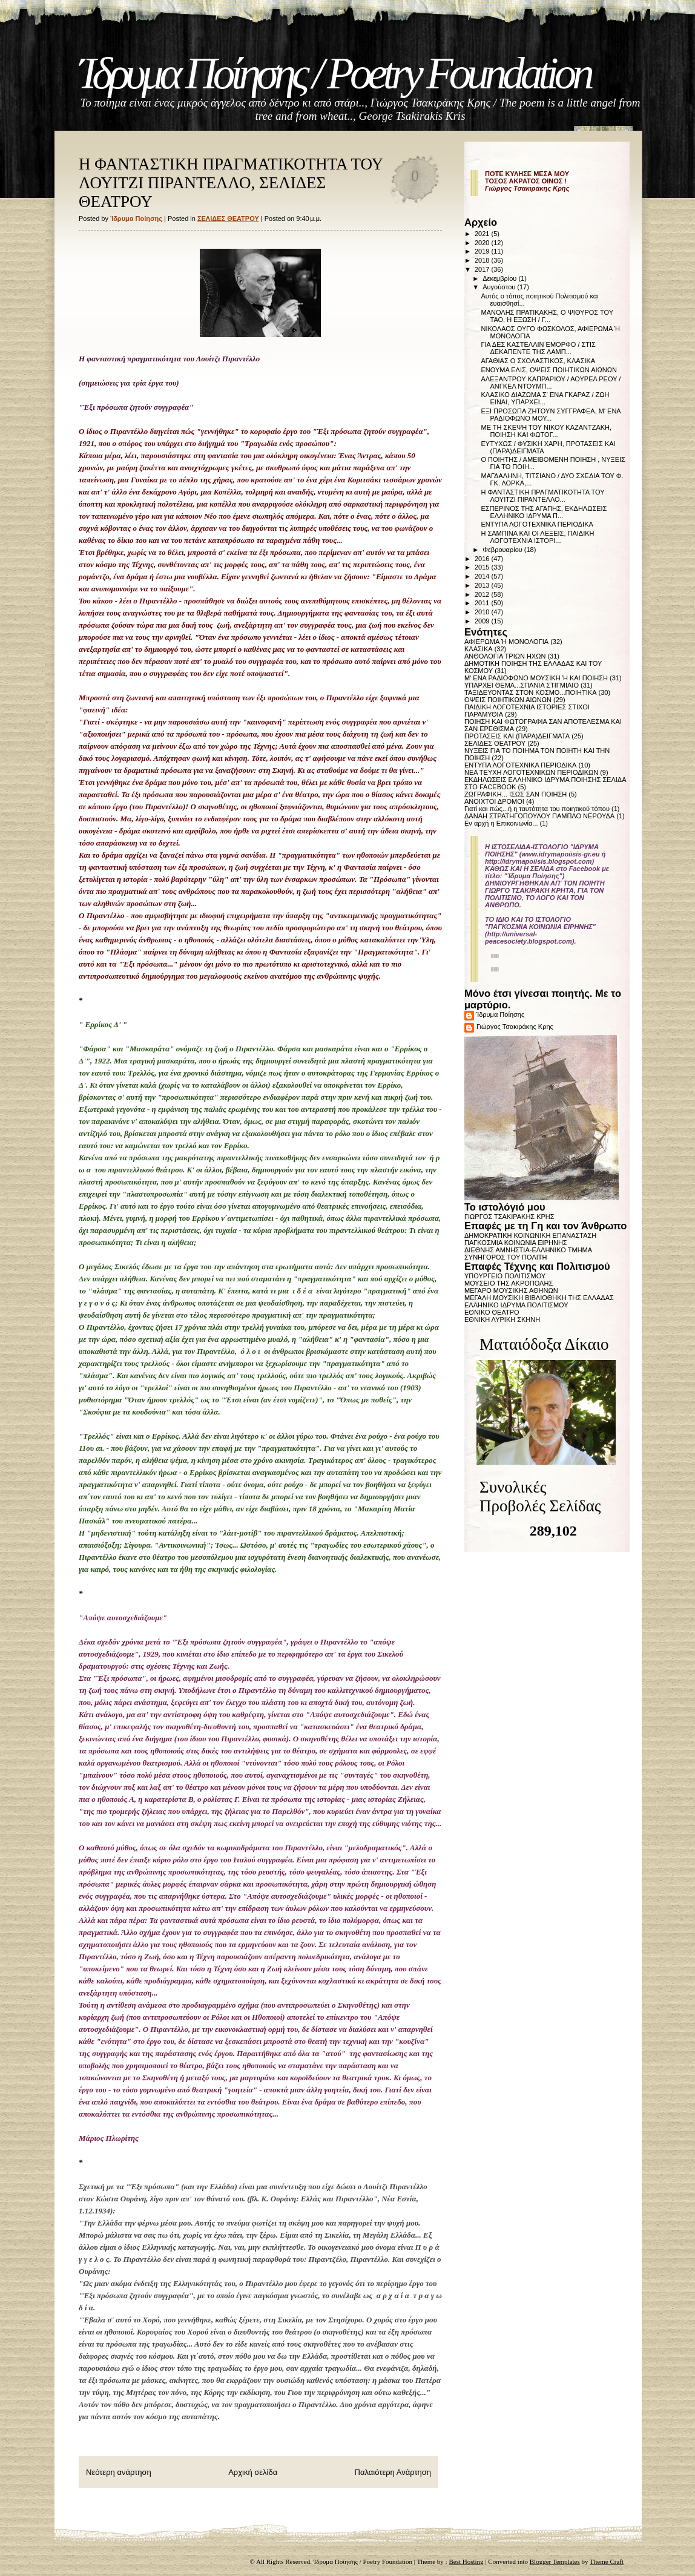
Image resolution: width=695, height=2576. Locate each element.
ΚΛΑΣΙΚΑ (478, 648)
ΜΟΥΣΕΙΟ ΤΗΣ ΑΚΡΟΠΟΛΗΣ (508, 1283)
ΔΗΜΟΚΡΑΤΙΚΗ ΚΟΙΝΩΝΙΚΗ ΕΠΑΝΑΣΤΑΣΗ (530, 1235)
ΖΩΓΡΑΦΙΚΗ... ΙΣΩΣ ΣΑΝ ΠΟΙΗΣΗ (515, 794)
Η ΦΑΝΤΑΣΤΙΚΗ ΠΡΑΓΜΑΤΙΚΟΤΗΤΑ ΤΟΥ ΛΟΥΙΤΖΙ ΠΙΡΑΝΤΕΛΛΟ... (542, 495)
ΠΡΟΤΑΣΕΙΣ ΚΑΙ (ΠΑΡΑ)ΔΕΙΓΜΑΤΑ (517, 736)
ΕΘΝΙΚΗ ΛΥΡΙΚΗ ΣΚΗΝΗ (502, 1319)
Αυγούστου (500, 287)
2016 (483, 558)
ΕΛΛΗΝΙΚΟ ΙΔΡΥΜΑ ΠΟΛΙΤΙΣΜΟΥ (516, 1305)
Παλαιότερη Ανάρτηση (393, 2472)
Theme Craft (607, 2561)
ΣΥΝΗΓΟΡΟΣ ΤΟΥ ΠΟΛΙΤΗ (505, 1257)
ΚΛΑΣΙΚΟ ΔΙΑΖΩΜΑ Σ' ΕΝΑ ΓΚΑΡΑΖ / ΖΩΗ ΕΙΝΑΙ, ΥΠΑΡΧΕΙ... (545, 398)
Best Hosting (466, 2561)
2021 (483, 233)
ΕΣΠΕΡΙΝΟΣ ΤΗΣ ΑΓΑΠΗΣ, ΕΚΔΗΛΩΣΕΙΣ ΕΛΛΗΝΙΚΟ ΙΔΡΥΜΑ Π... (544, 512)
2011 (483, 602)
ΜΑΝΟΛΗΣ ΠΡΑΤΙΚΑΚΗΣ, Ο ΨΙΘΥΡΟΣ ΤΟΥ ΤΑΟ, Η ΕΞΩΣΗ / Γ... (547, 316)
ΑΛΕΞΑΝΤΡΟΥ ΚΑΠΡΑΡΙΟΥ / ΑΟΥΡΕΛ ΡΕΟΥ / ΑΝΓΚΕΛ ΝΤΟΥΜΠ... (551, 382)
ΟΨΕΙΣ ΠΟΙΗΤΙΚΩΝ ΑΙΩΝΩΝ (508, 699)
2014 (483, 576)
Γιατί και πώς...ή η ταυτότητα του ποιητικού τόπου (537, 808)
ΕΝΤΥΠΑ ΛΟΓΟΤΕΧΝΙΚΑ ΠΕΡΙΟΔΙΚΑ (537, 524)
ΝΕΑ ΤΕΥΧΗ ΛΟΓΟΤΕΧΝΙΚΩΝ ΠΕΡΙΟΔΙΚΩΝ (531, 772)
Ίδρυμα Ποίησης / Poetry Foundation (334, 73)
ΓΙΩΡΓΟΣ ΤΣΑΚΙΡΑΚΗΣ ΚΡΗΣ (509, 1216)
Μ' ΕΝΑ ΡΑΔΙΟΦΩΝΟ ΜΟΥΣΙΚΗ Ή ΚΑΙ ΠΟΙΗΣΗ (536, 678)
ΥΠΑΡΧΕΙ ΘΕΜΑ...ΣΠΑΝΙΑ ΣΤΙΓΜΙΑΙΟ (521, 685)
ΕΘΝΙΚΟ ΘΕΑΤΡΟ (491, 1312)
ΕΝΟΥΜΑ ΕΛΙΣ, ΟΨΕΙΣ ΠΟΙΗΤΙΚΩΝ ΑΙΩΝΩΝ (548, 369)
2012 (483, 594)
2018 (483, 260)
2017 (483, 269)
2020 (483, 242)
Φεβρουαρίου (503, 549)
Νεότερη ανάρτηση (118, 2472)
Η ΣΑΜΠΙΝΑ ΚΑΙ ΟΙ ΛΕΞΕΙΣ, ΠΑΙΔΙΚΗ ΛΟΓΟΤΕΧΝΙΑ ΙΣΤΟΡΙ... (537, 537)
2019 (483, 251)
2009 (483, 621)
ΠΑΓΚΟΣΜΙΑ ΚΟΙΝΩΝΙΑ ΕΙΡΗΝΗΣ (515, 1242)
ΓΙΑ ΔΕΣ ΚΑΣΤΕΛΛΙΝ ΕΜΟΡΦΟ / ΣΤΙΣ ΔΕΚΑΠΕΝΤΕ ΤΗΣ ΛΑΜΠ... (538, 348)
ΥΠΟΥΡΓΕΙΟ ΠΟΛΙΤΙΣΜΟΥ (504, 1276)
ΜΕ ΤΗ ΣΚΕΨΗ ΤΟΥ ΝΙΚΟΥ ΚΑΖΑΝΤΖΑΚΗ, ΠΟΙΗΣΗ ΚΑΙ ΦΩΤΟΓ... (546, 431)
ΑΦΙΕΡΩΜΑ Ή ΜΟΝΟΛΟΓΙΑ (506, 641)
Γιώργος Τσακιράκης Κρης (514, 1026)
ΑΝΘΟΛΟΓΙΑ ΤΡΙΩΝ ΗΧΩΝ (504, 656)
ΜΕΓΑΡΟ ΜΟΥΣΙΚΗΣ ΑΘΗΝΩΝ (511, 1290)
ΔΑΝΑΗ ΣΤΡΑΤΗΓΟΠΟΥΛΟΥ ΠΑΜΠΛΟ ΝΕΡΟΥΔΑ (539, 816)
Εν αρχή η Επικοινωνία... (501, 823)
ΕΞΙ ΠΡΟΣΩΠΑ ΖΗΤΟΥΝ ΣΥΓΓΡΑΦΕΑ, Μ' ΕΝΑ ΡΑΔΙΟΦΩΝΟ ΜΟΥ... (551, 414)
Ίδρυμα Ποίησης (500, 1014)
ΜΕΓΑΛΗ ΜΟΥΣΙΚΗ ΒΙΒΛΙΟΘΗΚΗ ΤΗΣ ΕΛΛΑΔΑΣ (539, 1297)
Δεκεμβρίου (500, 278)
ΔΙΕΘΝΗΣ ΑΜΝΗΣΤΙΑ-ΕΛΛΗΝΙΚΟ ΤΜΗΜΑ (528, 1250)
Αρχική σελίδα (252, 2472)
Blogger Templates (555, 2561)
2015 (483, 567)
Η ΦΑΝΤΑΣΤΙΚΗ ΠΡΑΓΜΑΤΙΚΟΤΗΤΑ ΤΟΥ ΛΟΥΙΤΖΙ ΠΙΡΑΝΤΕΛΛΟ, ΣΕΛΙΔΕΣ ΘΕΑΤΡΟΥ (231, 183)
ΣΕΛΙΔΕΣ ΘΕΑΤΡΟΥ (228, 218)
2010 (483, 612)
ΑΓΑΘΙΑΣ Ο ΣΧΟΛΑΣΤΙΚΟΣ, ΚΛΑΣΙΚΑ (538, 360)
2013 (483, 585)
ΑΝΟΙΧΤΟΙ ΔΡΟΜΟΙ (494, 801)
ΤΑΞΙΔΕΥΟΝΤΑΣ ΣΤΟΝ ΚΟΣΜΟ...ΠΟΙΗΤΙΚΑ (530, 692)
